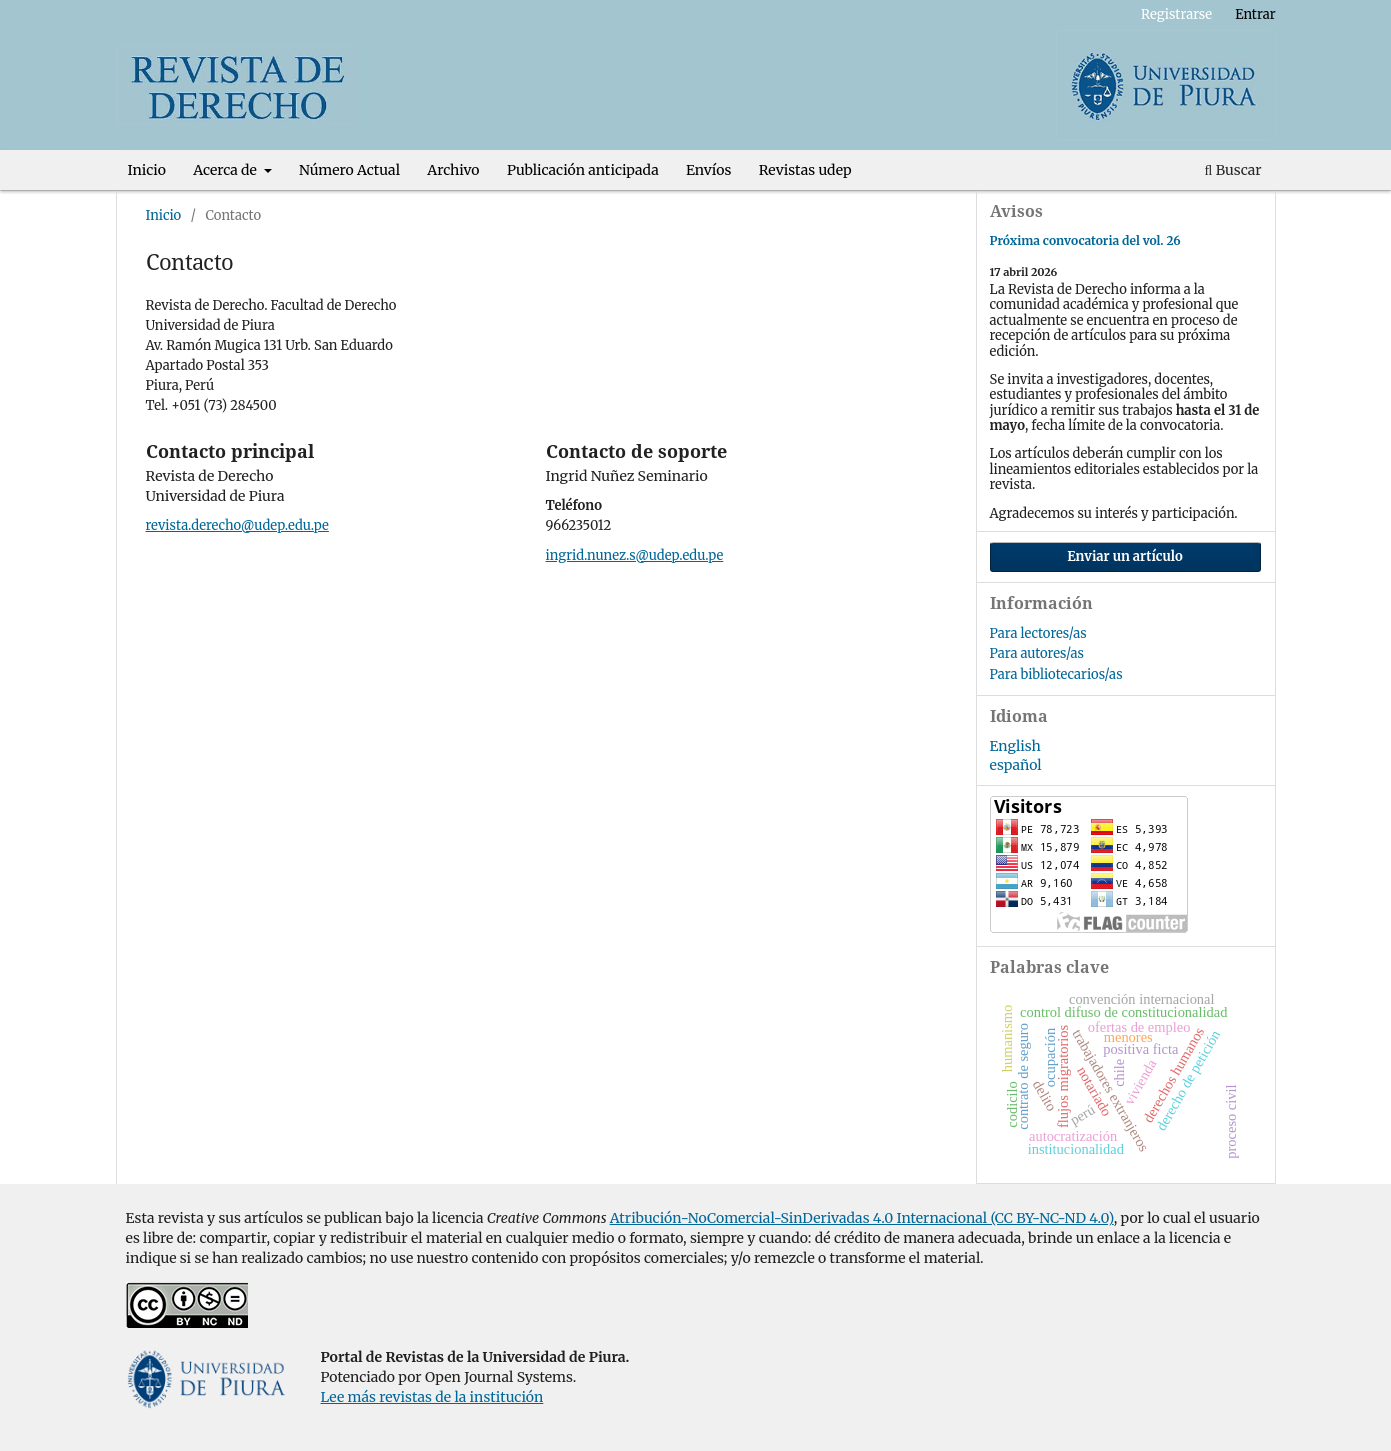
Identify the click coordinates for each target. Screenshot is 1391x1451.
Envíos (708, 170)
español (1016, 765)
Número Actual (349, 170)
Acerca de (226, 170)
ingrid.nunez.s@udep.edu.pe (635, 555)
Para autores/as (1037, 653)
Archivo (453, 170)
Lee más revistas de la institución (432, 1397)
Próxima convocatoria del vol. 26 (1085, 240)
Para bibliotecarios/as (1056, 674)
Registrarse (1176, 14)
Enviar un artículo (1125, 556)
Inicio (147, 170)
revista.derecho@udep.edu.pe (237, 525)
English (1015, 746)
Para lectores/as (1038, 633)
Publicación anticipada (583, 170)
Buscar (1233, 170)
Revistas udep (805, 170)
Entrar (1255, 14)
